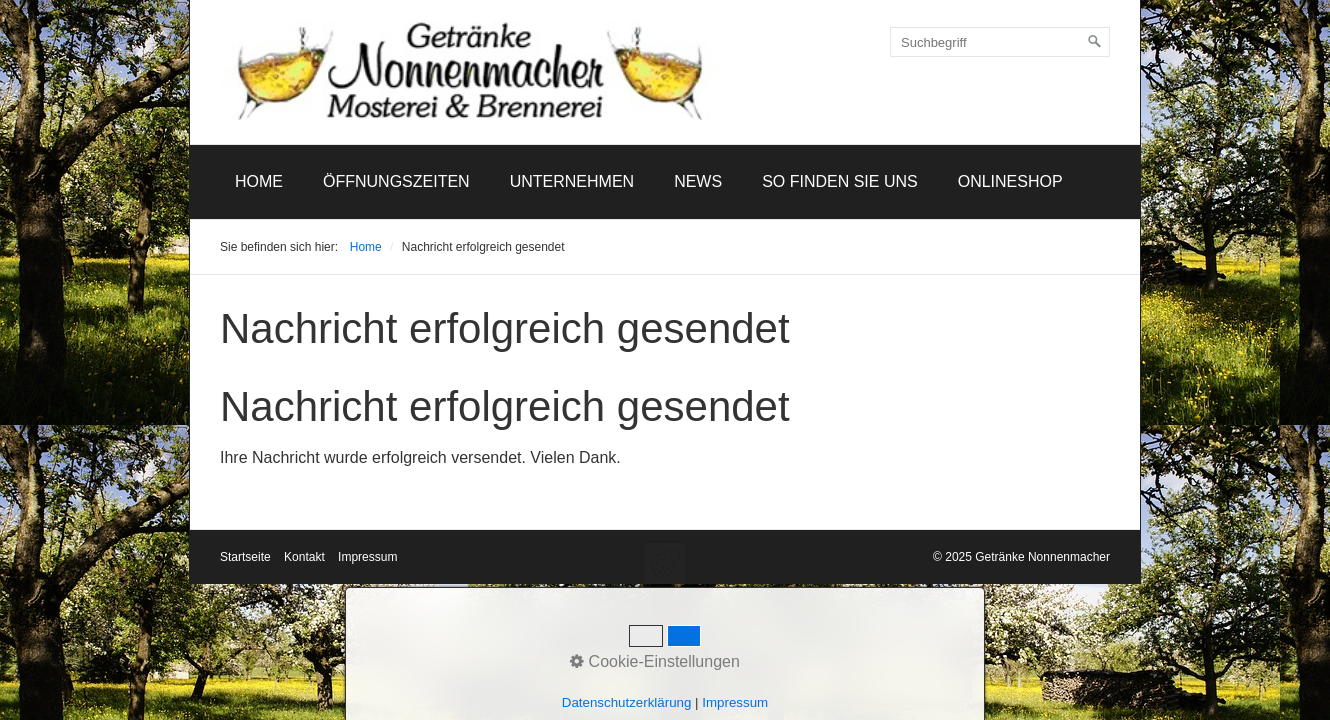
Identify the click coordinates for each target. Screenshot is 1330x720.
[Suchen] (1095, 42)
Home (259, 181)
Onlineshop (1010, 181)
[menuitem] (259, 182)
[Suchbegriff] (1000, 42)
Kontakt (304, 557)
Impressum (367, 557)
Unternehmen (572, 181)
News (698, 181)
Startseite (245, 557)
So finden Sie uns (840, 181)
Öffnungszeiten (396, 181)
